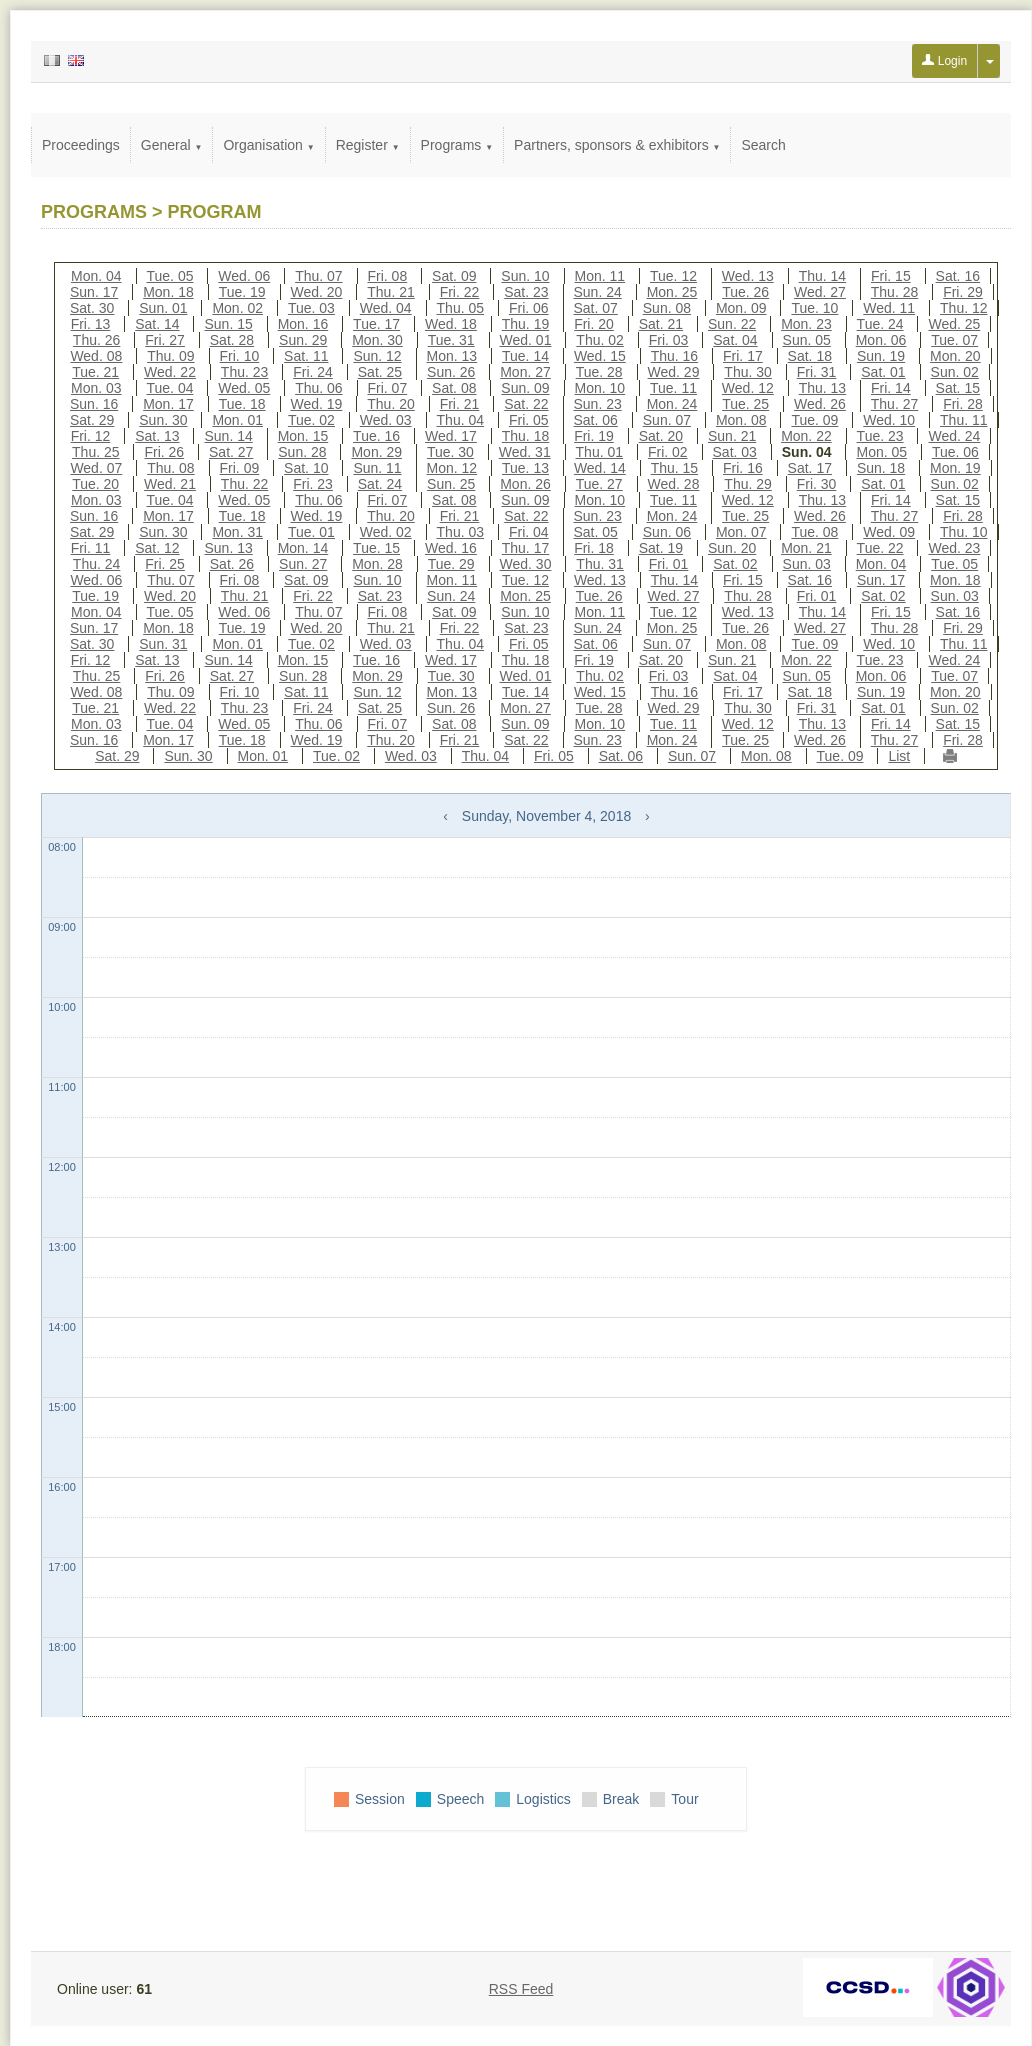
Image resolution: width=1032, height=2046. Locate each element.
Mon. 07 (741, 532)
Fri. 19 (594, 436)
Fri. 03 (669, 340)
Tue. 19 (242, 292)
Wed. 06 (244, 276)
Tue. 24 (880, 324)
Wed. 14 (600, 468)
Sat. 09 (454, 276)
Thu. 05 (460, 308)
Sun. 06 (667, 532)
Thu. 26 (96, 340)
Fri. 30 (817, 484)
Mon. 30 (377, 340)
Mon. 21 (806, 548)
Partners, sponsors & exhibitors (617, 145)
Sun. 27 (303, 564)
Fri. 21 (460, 404)
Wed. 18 (451, 324)
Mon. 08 (741, 420)
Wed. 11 (889, 308)
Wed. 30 (526, 564)
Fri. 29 (963, 292)
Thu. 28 (894, 292)
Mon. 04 (96, 276)
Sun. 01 (163, 308)
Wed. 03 (386, 420)
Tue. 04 (170, 388)
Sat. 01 (883, 372)
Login (944, 61)
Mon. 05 (881, 452)
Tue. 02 (311, 420)
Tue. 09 (814, 420)
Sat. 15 (958, 388)
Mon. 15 (303, 436)
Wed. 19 (317, 404)
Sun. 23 (598, 404)
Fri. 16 (743, 468)
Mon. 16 (303, 324)
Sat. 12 (157, 548)
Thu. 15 (674, 468)
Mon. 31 (237, 532)
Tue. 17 (376, 324)
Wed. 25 (954, 324)
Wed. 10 (889, 420)
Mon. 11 (600, 276)
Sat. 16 (958, 276)
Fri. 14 (891, 388)
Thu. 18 (525, 436)
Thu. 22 (244, 484)
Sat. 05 (596, 532)
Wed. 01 (526, 340)
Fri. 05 (529, 420)
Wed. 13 (748, 276)
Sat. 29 (92, 420)
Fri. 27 (165, 340)
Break (621, 1799)
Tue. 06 (955, 452)
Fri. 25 (165, 564)
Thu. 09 (170, 356)
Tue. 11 (673, 388)
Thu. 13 (822, 388)
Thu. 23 (244, 372)
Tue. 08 (814, 532)
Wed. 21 (170, 484)
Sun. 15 (228, 324)
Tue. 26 (745, 292)
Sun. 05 (807, 340)
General (172, 145)
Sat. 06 (596, 420)
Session (380, 1799)
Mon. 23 (806, 324)
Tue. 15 (376, 548)
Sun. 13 (228, 548)
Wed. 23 (954, 548)
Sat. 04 (735, 340)
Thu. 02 (599, 340)
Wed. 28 (674, 484)
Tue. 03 (311, 308)
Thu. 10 (963, 532)
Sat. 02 (735, 564)
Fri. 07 (388, 388)
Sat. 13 (157, 436)
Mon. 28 (377, 564)
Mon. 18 (168, 292)
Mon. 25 (672, 292)
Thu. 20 (390, 404)
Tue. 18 (242, 404)
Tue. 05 (170, 276)
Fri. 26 (164, 452)
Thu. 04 (460, 420)
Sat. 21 (661, 324)
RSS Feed (521, 1989)
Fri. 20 (594, 324)
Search (763, 145)
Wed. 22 (170, 372)
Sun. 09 (525, 388)
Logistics (543, 1799)
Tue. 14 (525, 356)
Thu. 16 (674, 356)
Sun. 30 (163, 420)
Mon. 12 (452, 468)
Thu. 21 (390, 292)
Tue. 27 (599, 484)
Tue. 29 (451, 564)
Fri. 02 (668, 452)
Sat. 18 (810, 356)
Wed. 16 (451, 548)
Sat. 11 (306, 356)
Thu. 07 (318, 276)
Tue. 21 (95, 372)
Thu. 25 (95, 452)
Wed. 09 (889, 532)
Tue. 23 (880, 436)
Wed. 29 (674, 372)
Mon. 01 (237, 420)
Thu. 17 (525, 548)
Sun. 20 (732, 548)
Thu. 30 (747, 372)
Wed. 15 (600, 356)
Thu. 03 (460, 532)
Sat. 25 (380, 372)
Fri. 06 (529, 308)
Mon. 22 (806, 436)
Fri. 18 (594, 548)
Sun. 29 (303, 340)
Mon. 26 (525, 484)
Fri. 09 (240, 468)
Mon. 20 (955, 356)
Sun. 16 (94, 404)
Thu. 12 (963, 308)
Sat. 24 (380, 484)
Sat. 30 (92, 308)
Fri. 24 (313, 372)
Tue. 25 (745, 404)
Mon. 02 (237, 308)
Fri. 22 (460, 292)
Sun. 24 (598, 292)
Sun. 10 (525, 276)
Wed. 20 (317, 292)
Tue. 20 (95, 484)
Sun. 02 (955, 372)
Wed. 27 (820, 292)
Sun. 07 (667, 420)
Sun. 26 (451, 372)
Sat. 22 (526, 404)
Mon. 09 (741, 308)
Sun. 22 (732, 324)
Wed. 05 (244, 388)
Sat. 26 (232, 564)
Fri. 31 (817, 372)
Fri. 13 (91, 324)
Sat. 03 (735, 452)
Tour (684, 1799)
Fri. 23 (313, 484)
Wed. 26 (820, 404)
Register (368, 145)
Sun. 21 (732, 436)
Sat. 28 (232, 340)
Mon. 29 (376, 452)
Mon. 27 (525, 372)
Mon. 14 (303, 548)
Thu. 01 (599, 452)
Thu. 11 (963, 420)
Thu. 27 (894, 404)
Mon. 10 (600, 388)
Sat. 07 (596, 308)
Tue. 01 (311, 532)
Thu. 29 (747, 484)
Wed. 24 (954, 436)
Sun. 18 (881, 468)
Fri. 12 (91, 436)
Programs (457, 145)
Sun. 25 (451, 484)
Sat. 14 (157, 324)
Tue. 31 (451, 340)
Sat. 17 (810, 468)
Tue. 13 (525, 468)
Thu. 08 (170, 468)
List (899, 756)
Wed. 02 (386, 532)
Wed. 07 (96, 468)
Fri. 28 (963, 404)
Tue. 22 (880, 548)
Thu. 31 (599, 564)
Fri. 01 (669, 564)
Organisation (268, 145)
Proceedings (81, 145)
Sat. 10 (306, 468)
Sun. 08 (667, 308)
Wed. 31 (525, 452)
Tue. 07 (954, 340)
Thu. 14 (822, 276)
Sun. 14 (228, 436)
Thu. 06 (318, 388)
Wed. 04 (386, 308)
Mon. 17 (168, 404)
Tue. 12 (673, 276)
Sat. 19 (661, 548)
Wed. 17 (451, 436)
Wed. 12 (748, 388)
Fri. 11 (91, 548)
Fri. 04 (529, 532)
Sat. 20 (661, 436)
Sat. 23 (526, 292)
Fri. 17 (743, 356)
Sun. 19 (881, 356)
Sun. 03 (807, 564)
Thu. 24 (96, 564)
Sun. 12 (377, 356)
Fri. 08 (388, 276)
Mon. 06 (881, 340)
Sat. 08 (454, 388)
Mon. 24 (672, 404)
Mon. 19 (955, 468)
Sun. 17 (94, 292)
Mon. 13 (452, 356)
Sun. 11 (377, 468)
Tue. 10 (814, 308)
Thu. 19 (525, 324)
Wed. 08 (96, 356)
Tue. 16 (376, 436)
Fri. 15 (891, 276)
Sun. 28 (302, 452)
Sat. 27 (231, 452)
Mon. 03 (96, 388)
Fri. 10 (240, 356)
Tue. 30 (450, 452)
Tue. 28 (599, 372)
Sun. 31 (163, 644)
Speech (460, 1799)
